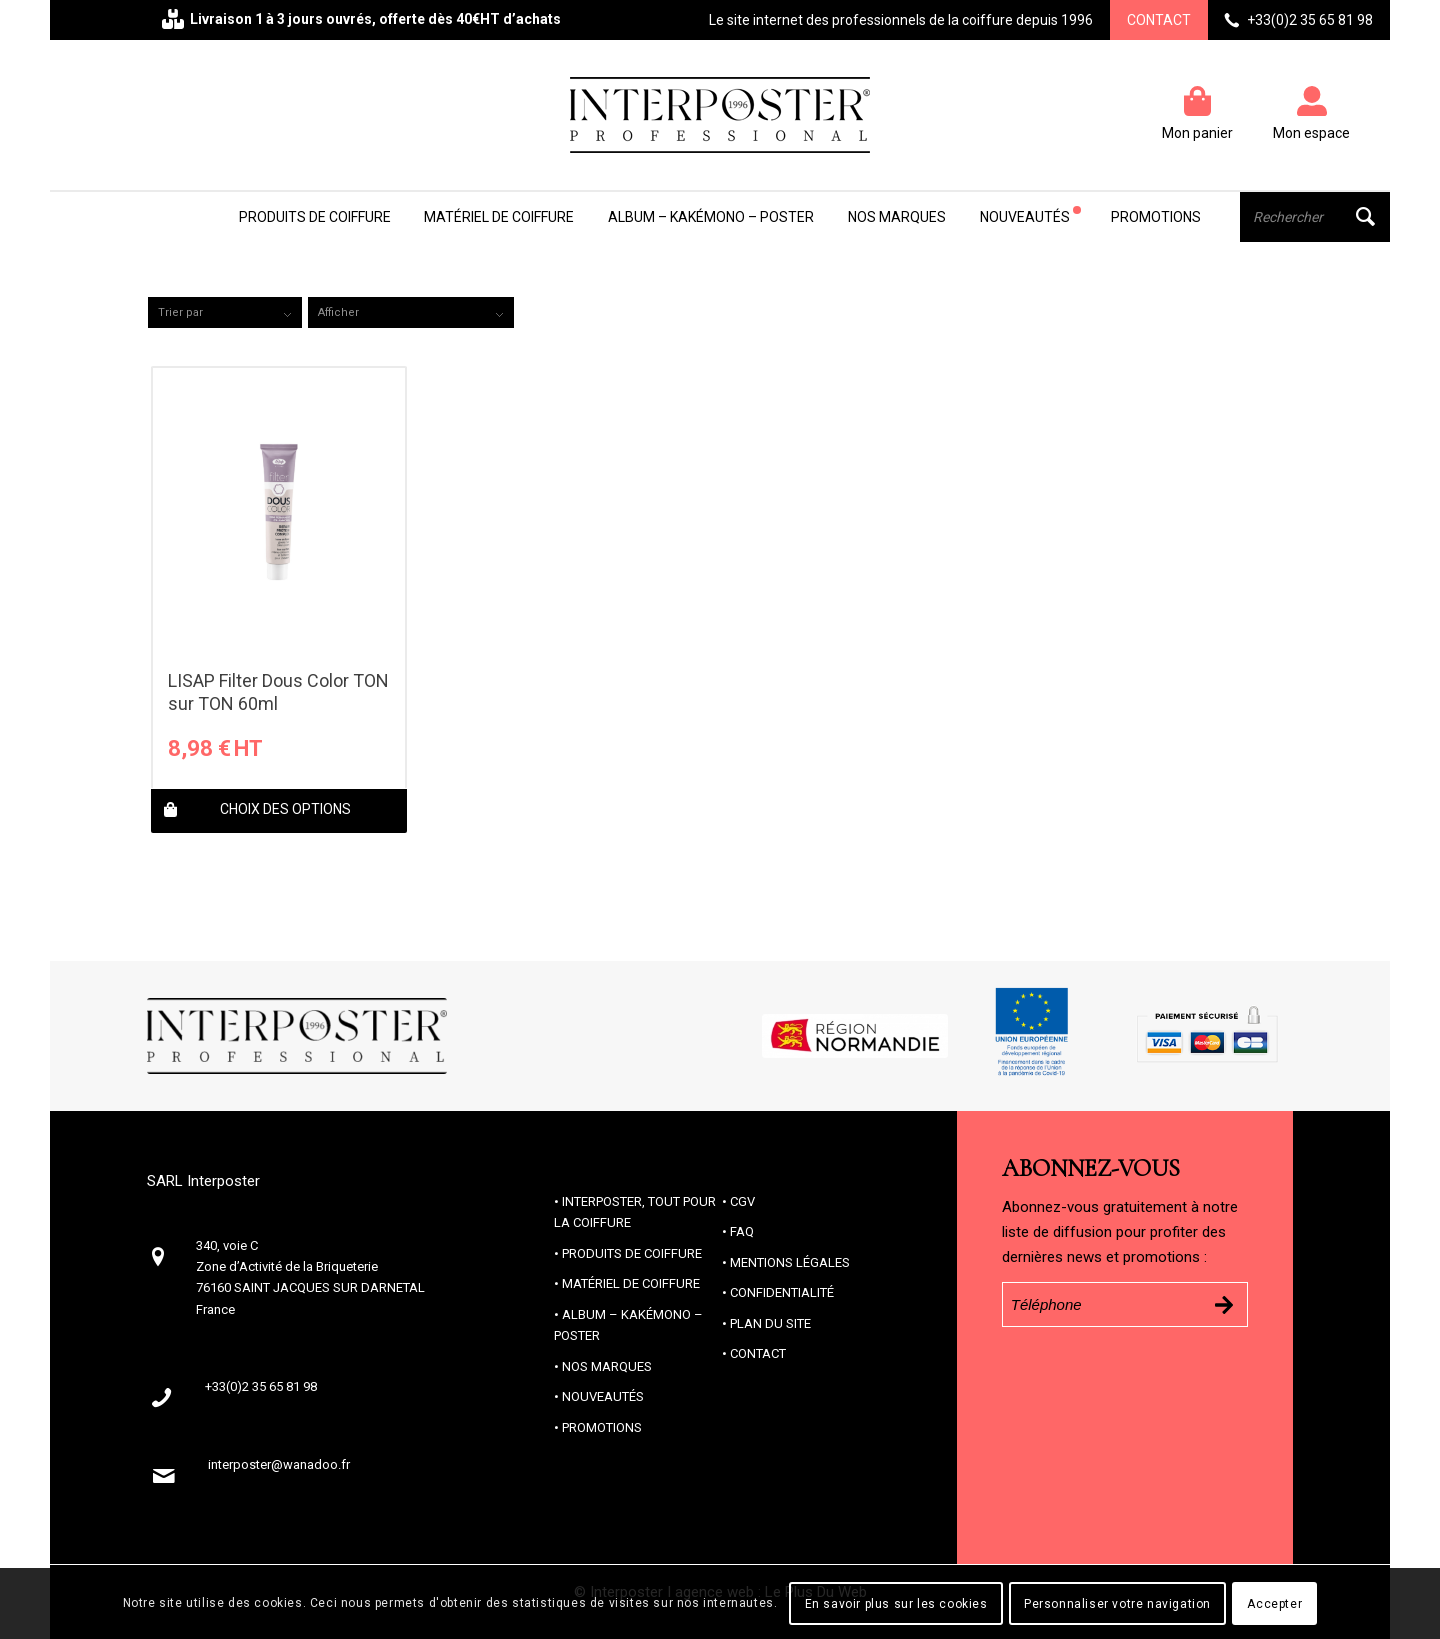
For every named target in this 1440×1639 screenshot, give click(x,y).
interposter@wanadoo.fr (279, 1464)
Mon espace (1311, 133)
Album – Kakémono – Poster (628, 1325)
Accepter (1274, 1604)
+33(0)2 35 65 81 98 (1310, 20)
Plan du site (770, 1323)
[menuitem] (315, 217)
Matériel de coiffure (631, 1283)
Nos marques (607, 1366)
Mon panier (1197, 133)
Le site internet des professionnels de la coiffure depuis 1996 (901, 20)
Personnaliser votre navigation (1117, 1604)
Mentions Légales (790, 1262)
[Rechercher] (1315, 217)
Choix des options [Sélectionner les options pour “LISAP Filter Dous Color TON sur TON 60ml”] (257, 810)
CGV (742, 1201)
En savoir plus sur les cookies (896, 1604)
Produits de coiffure (632, 1253)
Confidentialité (782, 1292)
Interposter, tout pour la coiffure (635, 1212)
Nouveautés (603, 1396)
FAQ (742, 1231)
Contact (1159, 20)
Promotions (602, 1427)
